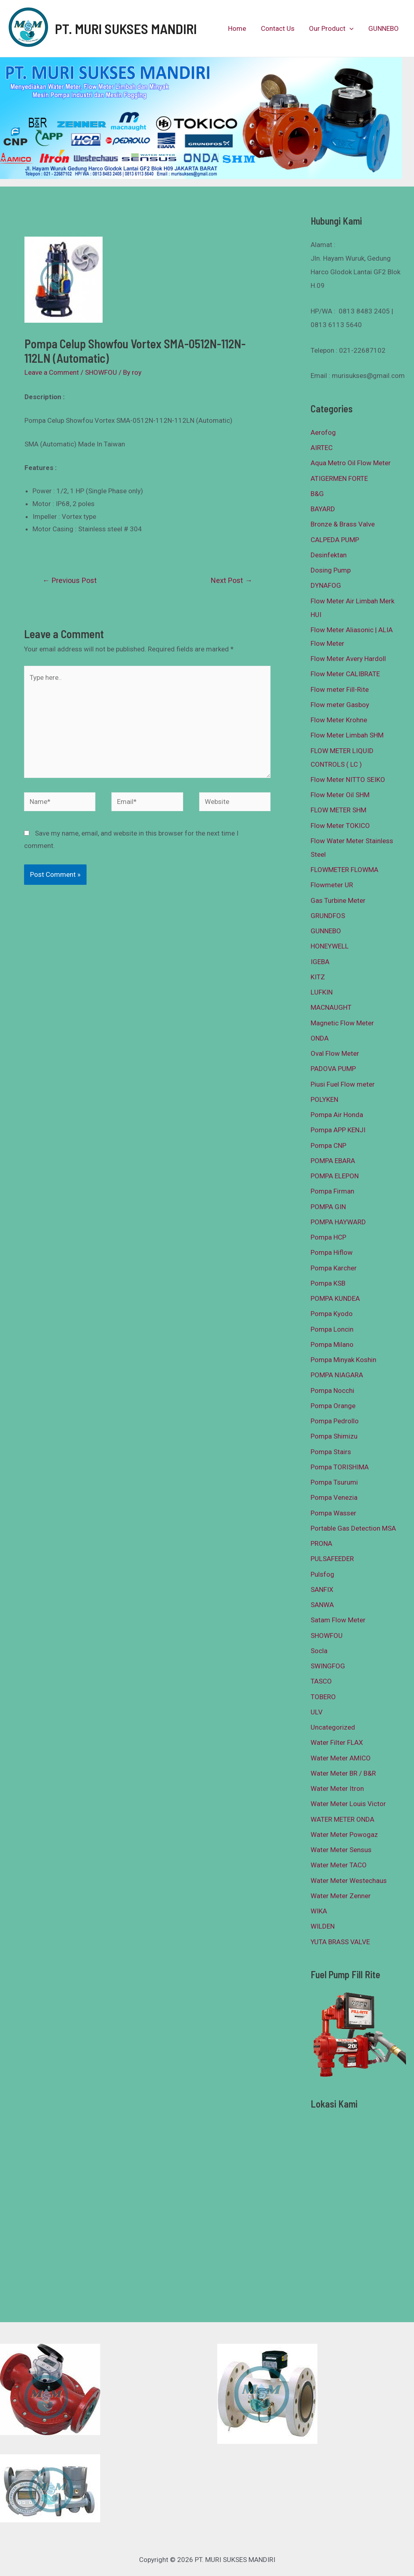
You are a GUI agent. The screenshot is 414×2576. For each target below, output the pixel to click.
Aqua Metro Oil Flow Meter (351, 463)
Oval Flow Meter (335, 1053)
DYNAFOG (326, 585)
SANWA (322, 1605)
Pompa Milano (332, 1344)
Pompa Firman (332, 1191)
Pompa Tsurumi (334, 1482)
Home (241, 28)
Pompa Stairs (331, 1452)
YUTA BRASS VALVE (340, 1942)
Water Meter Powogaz (344, 1835)
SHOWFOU (101, 372)
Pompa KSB (328, 1283)
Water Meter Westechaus (349, 1881)
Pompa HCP (328, 1237)
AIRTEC (322, 448)
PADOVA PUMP (333, 1069)
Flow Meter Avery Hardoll (348, 659)
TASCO (321, 1681)
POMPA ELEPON (335, 1176)
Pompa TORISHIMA (340, 1467)
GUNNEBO (384, 28)
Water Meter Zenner (341, 1896)
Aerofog (323, 432)
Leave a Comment (51, 372)
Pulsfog (322, 1574)
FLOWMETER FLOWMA (344, 870)
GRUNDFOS (328, 916)
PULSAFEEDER (332, 1559)
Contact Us (280, 28)
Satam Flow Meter (338, 1620)
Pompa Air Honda (337, 1115)
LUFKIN (322, 992)
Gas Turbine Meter (338, 900)
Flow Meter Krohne (339, 720)
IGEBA (320, 962)
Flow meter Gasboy (340, 705)
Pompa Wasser (333, 1513)
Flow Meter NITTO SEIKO (348, 780)
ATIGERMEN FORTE (339, 478)
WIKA (319, 1911)
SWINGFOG (328, 1666)
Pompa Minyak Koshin (343, 1360)
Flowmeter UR (332, 885)
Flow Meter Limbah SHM (347, 735)
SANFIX (322, 1589)
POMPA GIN (328, 1207)
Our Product (333, 28)
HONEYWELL (330, 946)
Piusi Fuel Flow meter (343, 1084)
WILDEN (323, 1926)
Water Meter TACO (339, 1865)
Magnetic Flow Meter (342, 1023)
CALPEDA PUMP (335, 540)
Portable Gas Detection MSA (353, 1528)
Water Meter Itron (337, 1788)
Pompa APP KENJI (338, 1130)
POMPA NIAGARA (337, 1375)
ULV (317, 1712)
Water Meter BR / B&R (343, 1773)
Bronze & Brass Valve (343, 524)
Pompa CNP (328, 1145)
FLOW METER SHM (338, 810)
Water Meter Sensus (341, 1850)
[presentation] (351, 28)
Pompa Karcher (334, 1268)
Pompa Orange (333, 1406)
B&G (317, 494)
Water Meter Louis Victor (348, 1804)
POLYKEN (324, 1099)
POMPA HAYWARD (338, 1222)
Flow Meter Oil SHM (340, 795)
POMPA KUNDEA (335, 1298)
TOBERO (323, 1697)
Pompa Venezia (334, 1497)
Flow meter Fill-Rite (340, 689)
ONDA (320, 1038)
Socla (319, 1651)
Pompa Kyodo (332, 1314)
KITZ (318, 977)
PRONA (321, 1543)
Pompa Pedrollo (335, 1421)
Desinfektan (329, 555)
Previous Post (69, 580)
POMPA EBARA (333, 1161)
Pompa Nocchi (332, 1390)
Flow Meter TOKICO (340, 826)
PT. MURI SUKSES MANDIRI (126, 28)
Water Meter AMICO (341, 1758)
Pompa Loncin (332, 1329)
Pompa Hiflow (332, 1252)
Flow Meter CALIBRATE (345, 674)
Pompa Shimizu (334, 1436)
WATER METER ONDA (342, 1819)
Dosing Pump (331, 570)
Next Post (231, 580)
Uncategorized (333, 1727)
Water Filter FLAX (337, 1742)
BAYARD (323, 509)
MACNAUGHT (331, 1007)
